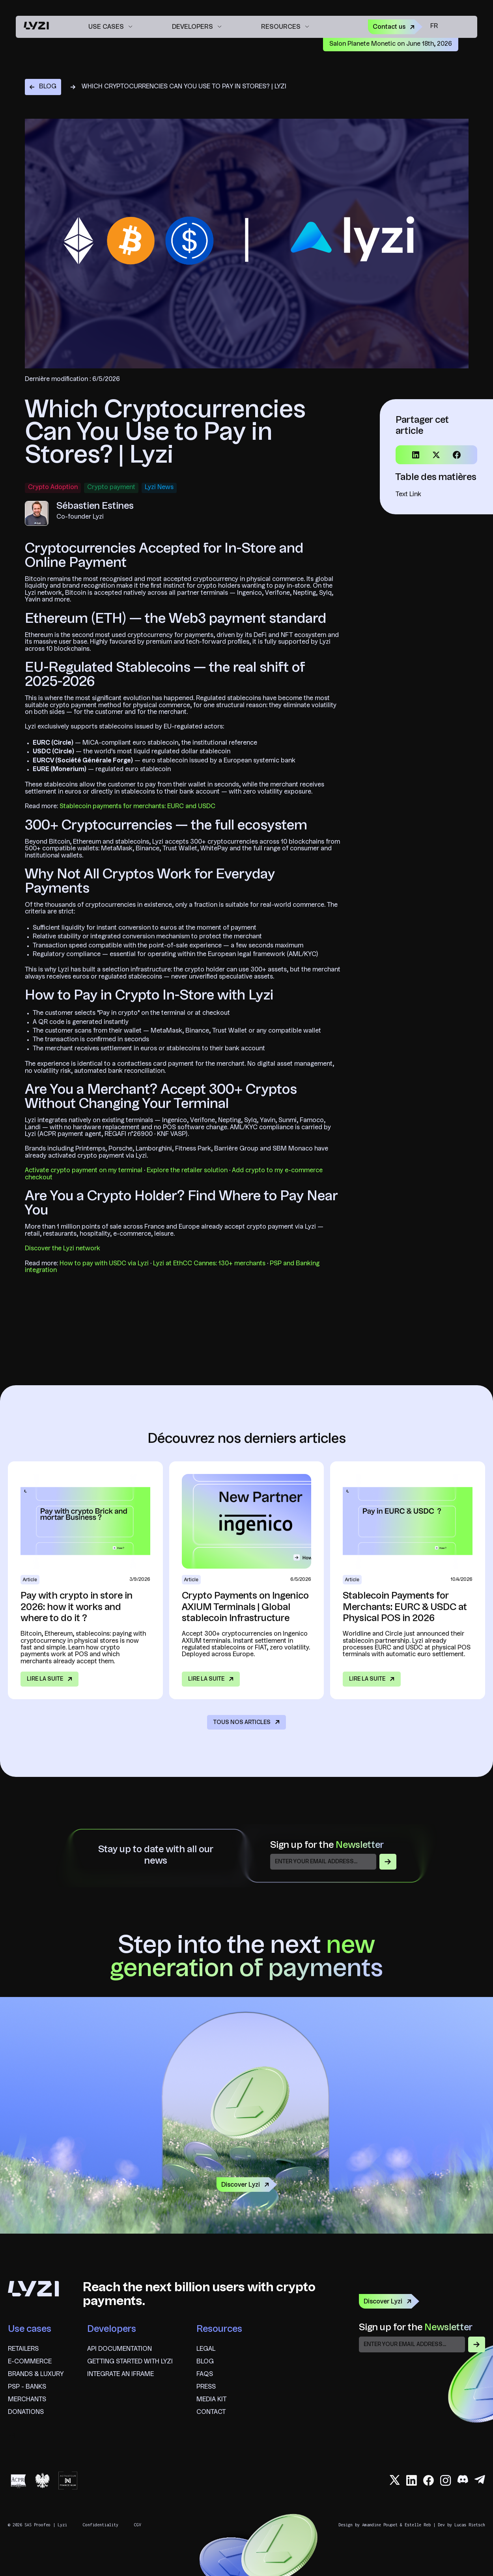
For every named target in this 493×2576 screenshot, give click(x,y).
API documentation (119, 2349)
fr (434, 26)
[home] (36, 27)
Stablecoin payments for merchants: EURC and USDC (137, 806)
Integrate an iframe (120, 2374)
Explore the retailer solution (187, 1170)
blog (205, 2362)
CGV (137, 2524)
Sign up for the (327, 1845)
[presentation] (419, 2371)
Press (206, 2387)
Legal (205, 2349)
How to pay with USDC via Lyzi (104, 1264)
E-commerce (30, 2362)
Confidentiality (100, 2524)
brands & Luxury (35, 2374)
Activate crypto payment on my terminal (83, 1170)
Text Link (408, 494)
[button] (110, 27)
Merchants (27, 2399)
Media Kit (211, 2399)
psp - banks (27, 2387)
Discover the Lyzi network (62, 1249)
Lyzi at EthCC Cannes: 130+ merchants (209, 1264)
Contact (211, 2412)
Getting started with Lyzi (130, 2362)
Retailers (23, 2349)
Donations (26, 2412)
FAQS (204, 2374)
